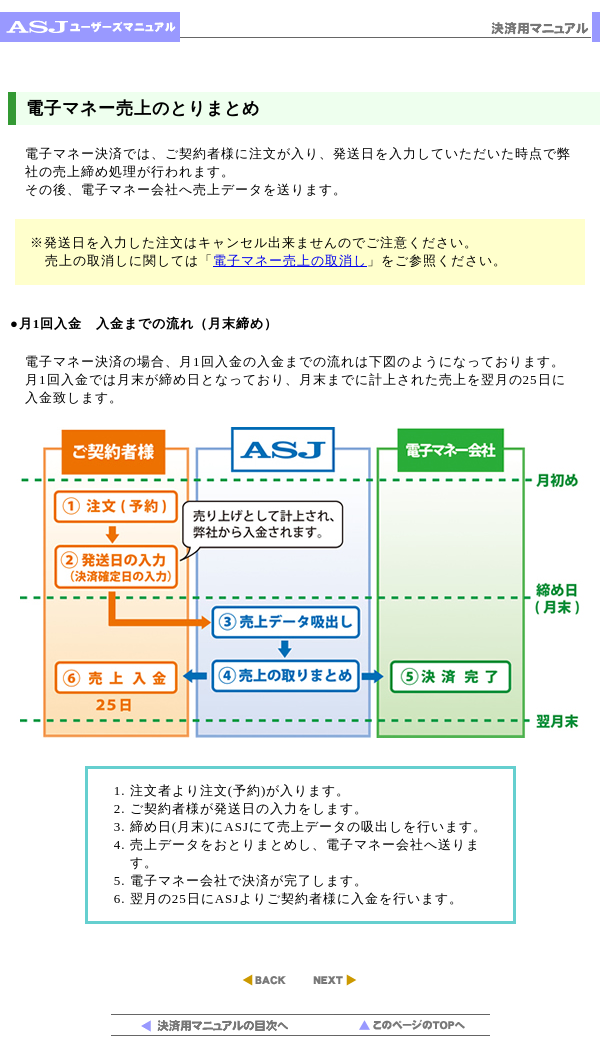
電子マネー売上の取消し (290, 260)
